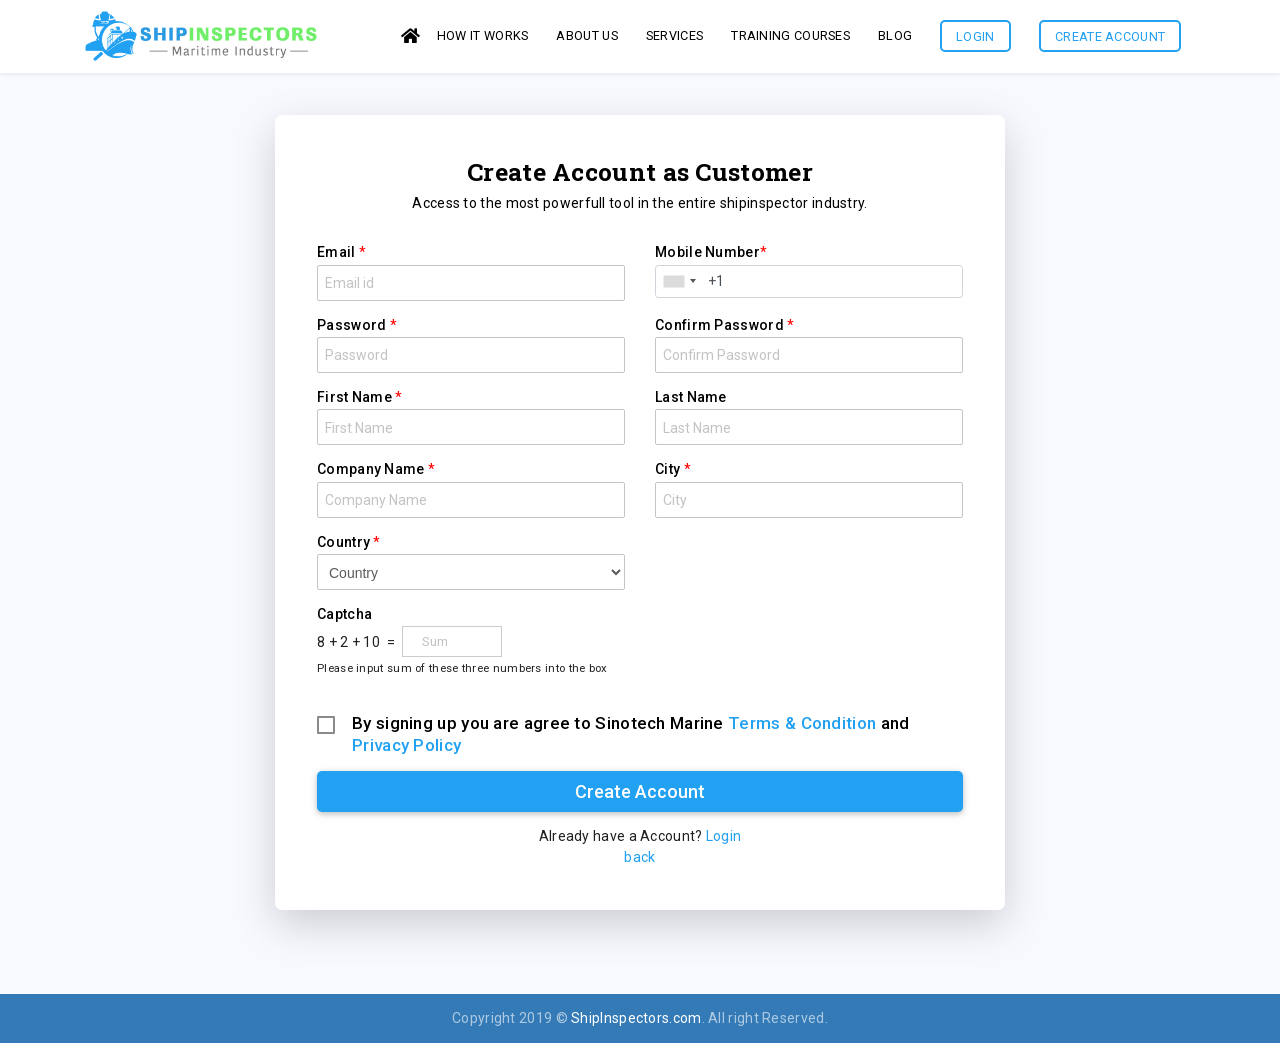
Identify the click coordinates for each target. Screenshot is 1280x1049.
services (674, 38)
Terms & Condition (802, 729)
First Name (354, 403)
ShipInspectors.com (636, 1024)
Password (351, 331)
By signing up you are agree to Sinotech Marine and (630, 730)
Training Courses (790, 38)
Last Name (691, 403)
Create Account (1110, 39)
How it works (483, 38)
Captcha (344, 620)
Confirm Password (719, 331)
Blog (895, 38)
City (667, 475)
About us (586, 38)
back (639, 863)
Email (336, 258)
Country (343, 548)
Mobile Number (707, 258)
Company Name (371, 475)
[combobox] (679, 288)
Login (975, 39)
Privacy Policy (406, 751)
